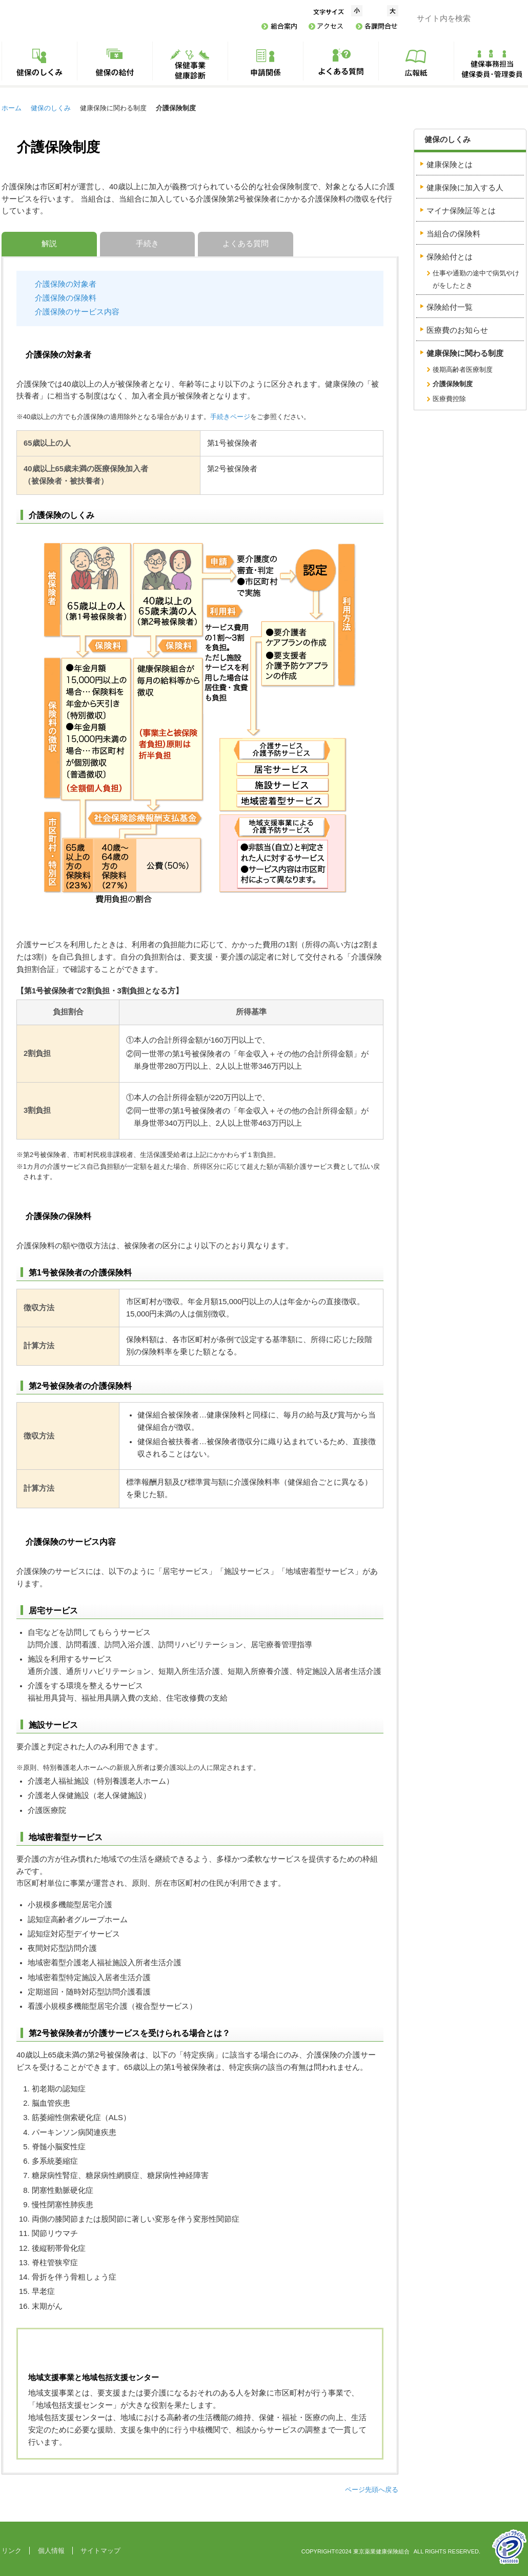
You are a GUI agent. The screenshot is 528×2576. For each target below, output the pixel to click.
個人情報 (51, 2550)
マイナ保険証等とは (461, 211)
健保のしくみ (51, 108)
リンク (12, 2550)
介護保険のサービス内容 (77, 312)
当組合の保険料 (453, 234)
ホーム (12, 108)
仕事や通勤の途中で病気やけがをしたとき (476, 279)
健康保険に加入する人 (465, 188)
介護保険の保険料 (65, 298)
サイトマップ (100, 2550)
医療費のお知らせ (457, 330)
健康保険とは (450, 165)
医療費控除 (449, 399)
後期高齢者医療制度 (463, 369)
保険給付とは (450, 257)
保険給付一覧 (450, 307)
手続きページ (230, 417)
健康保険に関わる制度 (465, 353)
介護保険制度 (453, 384)
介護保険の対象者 (65, 284)
